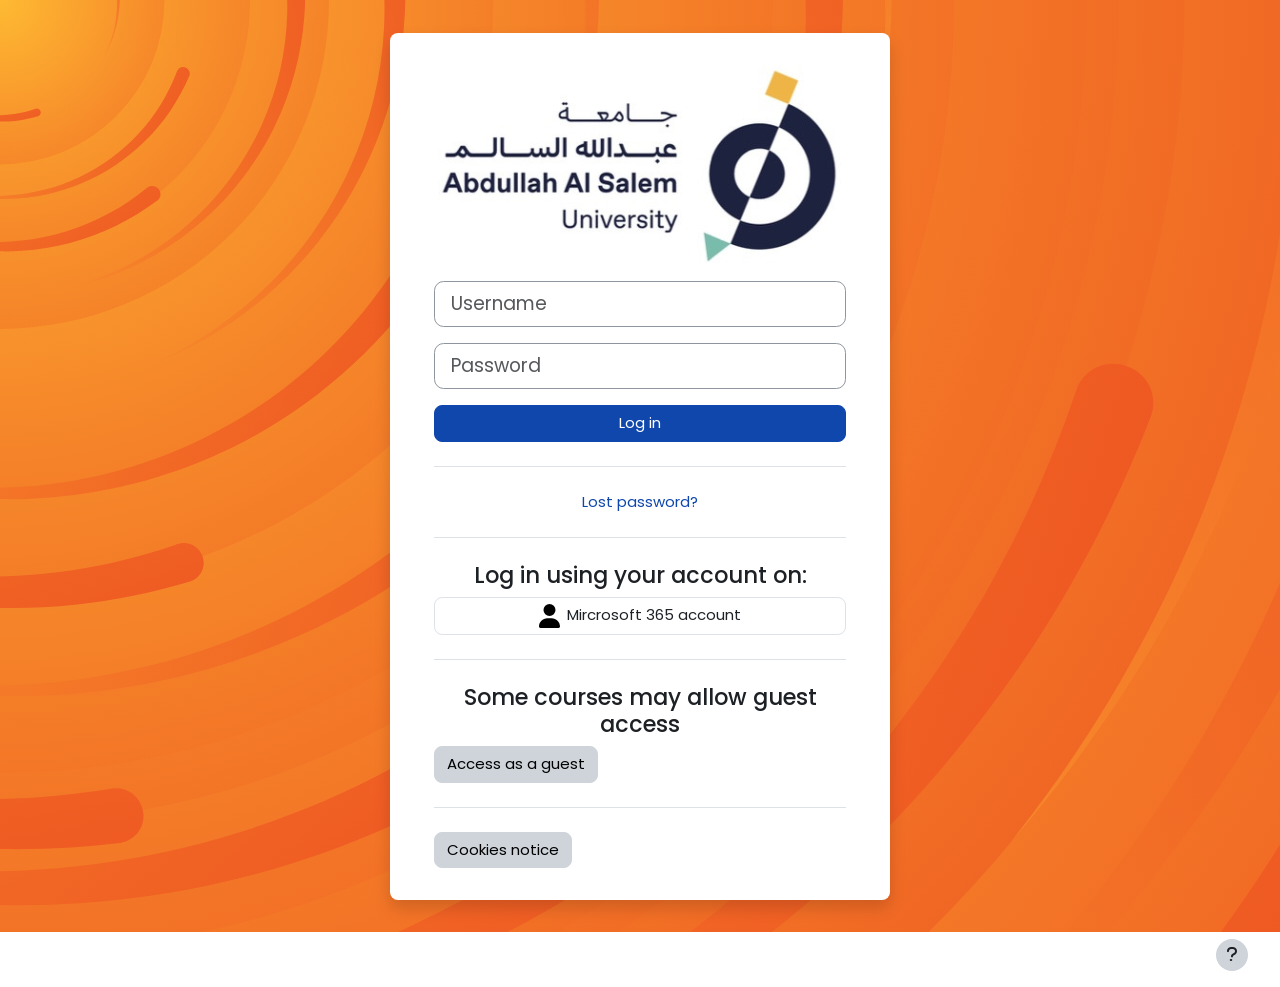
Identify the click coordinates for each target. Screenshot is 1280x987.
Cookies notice (503, 849)
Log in (640, 422)
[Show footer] (1232, 955)
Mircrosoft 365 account (640, 616)
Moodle (135, 958)
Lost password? (640, 501)
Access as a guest (516, 763)
